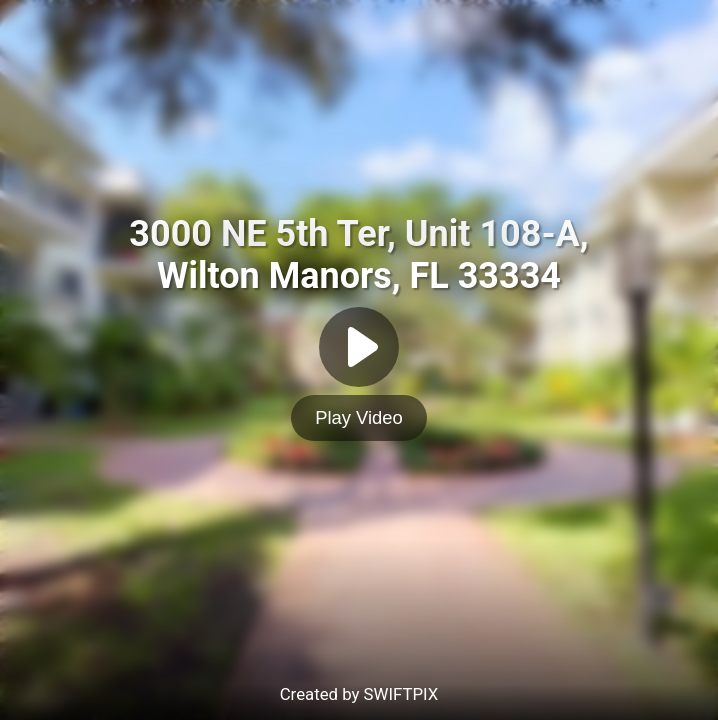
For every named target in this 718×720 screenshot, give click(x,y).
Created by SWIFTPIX (359, 694)
